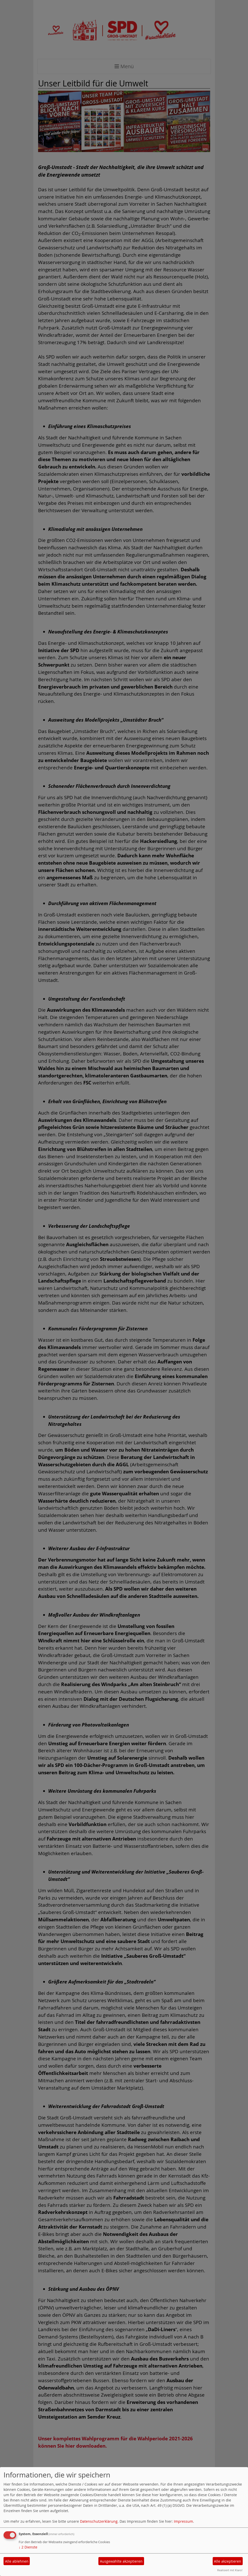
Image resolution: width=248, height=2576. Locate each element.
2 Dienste (28, 2547)
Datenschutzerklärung (99, 2521)
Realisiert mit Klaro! (229, 2570)
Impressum (183, 2521)
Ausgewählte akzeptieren (121, 2561)
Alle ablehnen (17, 2561)
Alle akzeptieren (227, 2561)
